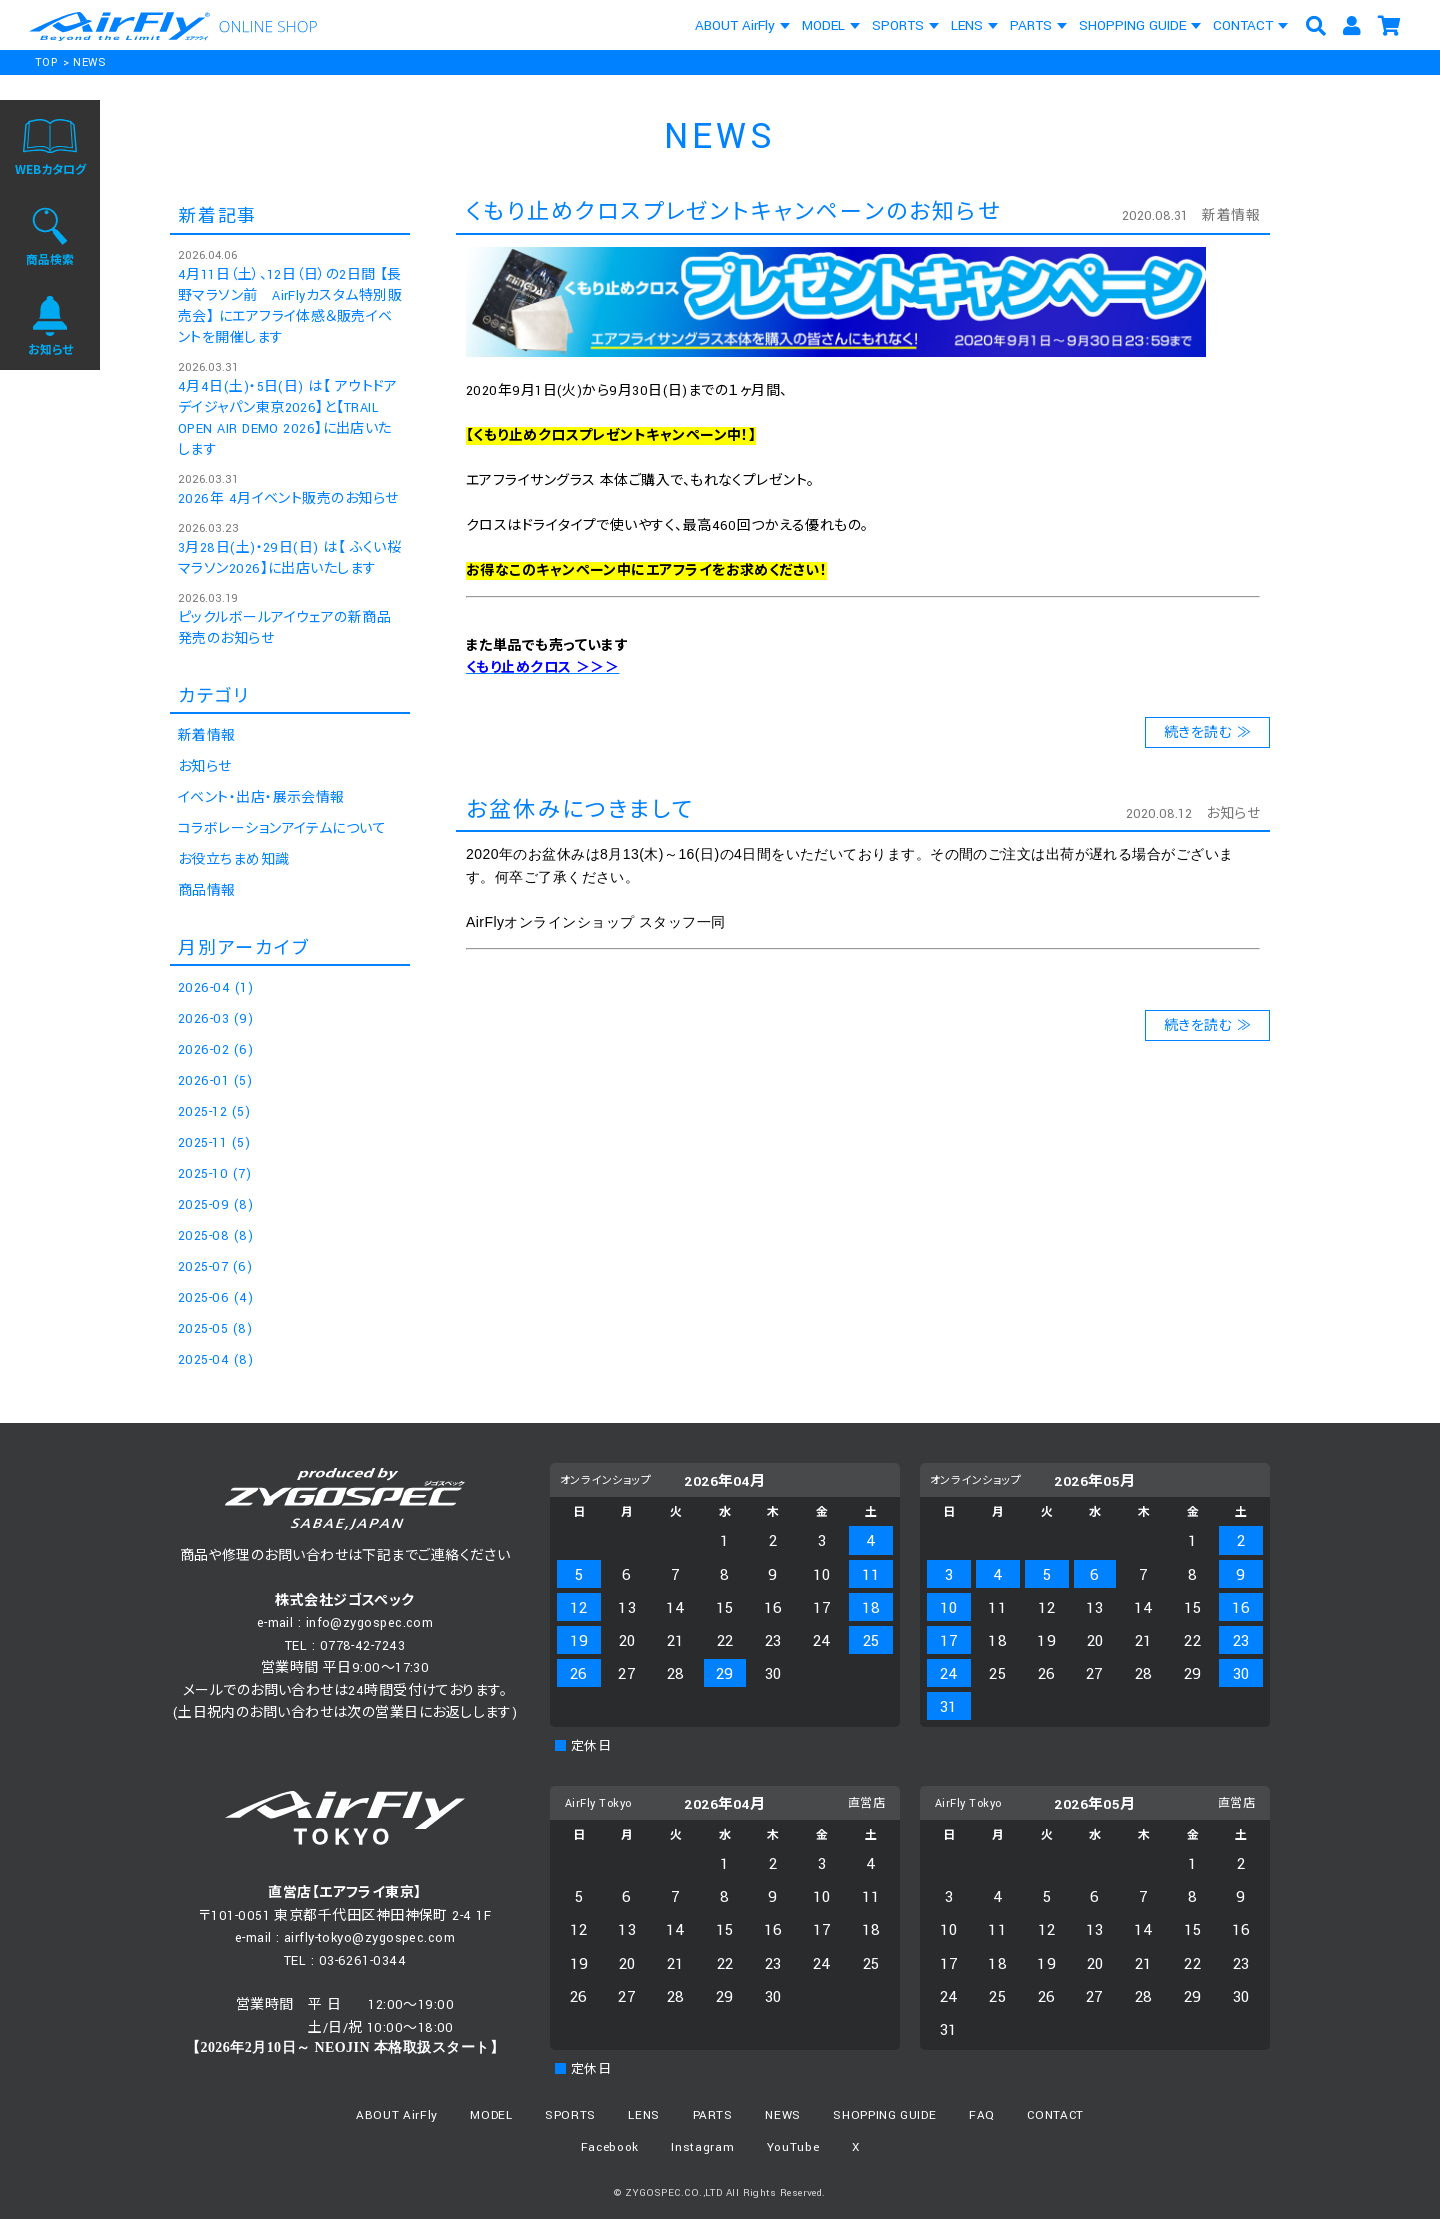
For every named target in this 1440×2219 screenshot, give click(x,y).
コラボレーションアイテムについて (282, 829)
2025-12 (214, 1112)
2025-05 (215, 1329)
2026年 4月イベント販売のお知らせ (288, 499)
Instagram (702, 2147)
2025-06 (215, 1298)
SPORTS (898, 25)
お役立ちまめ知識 (234, 860)
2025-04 (215, 1360)
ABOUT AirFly (735, 25)
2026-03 (215, 1019)
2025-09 (215, 1205)
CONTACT (1243, 25)
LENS (967, 25)
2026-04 (215, 988)
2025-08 (215, 1236)
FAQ (982, 2115)
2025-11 (214, 1143)
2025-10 (214, 1174)
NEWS (90, 62)
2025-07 (215, 1267)
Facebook (610, 2147)
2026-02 (215, 1050)
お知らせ (1233, 814)
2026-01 (215, 1081)
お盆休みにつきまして (580, 810)
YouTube (793, 2147)
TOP (46, 62)
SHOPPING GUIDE (1132, 25)
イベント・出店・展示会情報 (261, 798)
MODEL (823, 25)
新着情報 (1231, 216)
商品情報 (207, 891)
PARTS (1031, 25)
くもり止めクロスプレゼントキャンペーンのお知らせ (733, 212)
